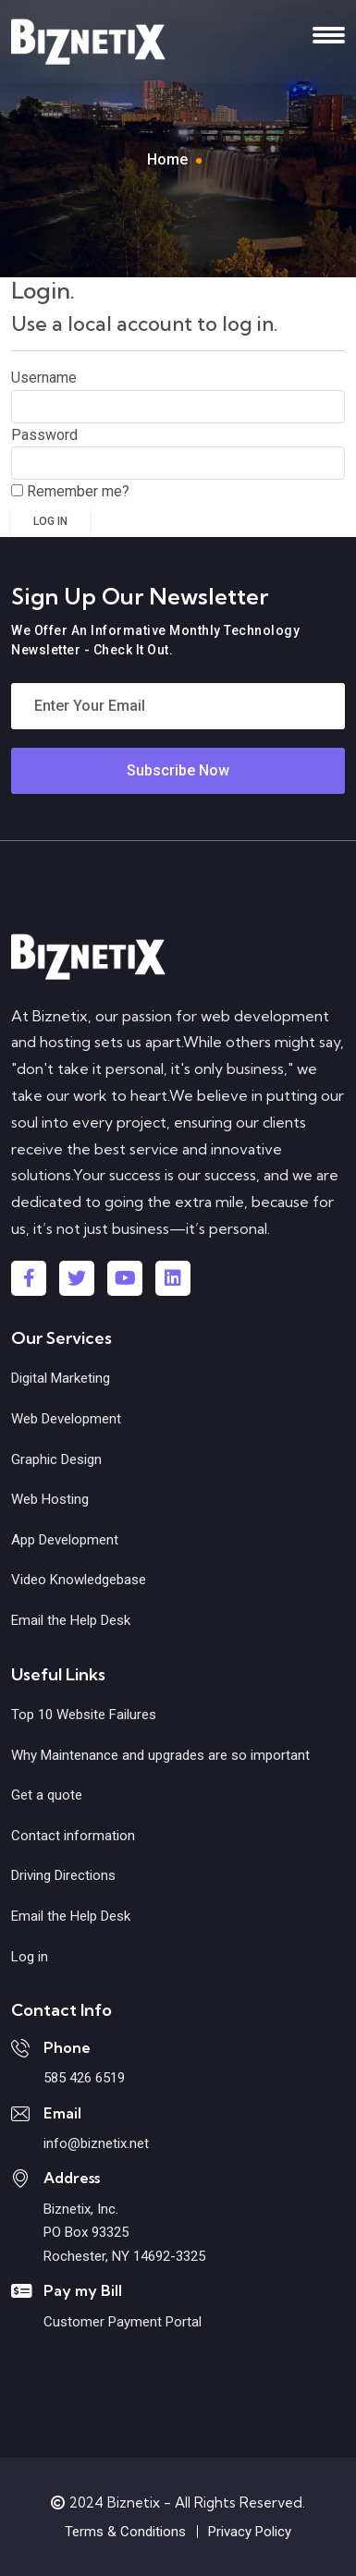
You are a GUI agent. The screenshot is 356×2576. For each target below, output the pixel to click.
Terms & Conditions (125, 2531)
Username (44, 377)
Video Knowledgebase (78, 1579)
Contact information (73, 1835)
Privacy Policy (249, 2531)
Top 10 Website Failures (83, 1714)
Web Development (66, 1418)
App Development (64, 1540)
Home (167, 159)
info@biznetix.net (96, 2143)
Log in (29, 1956)
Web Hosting (50, 1499)
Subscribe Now (178, 770)
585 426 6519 (84, 2077)
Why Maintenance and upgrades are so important (160, 1755)
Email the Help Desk (70, 1620)
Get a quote (46, 1795)
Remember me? (78, 491)
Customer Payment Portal (122, 2322)
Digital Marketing (60, 1378)
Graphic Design (56, 1459)
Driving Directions (63, 1875)
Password (44, 435)
